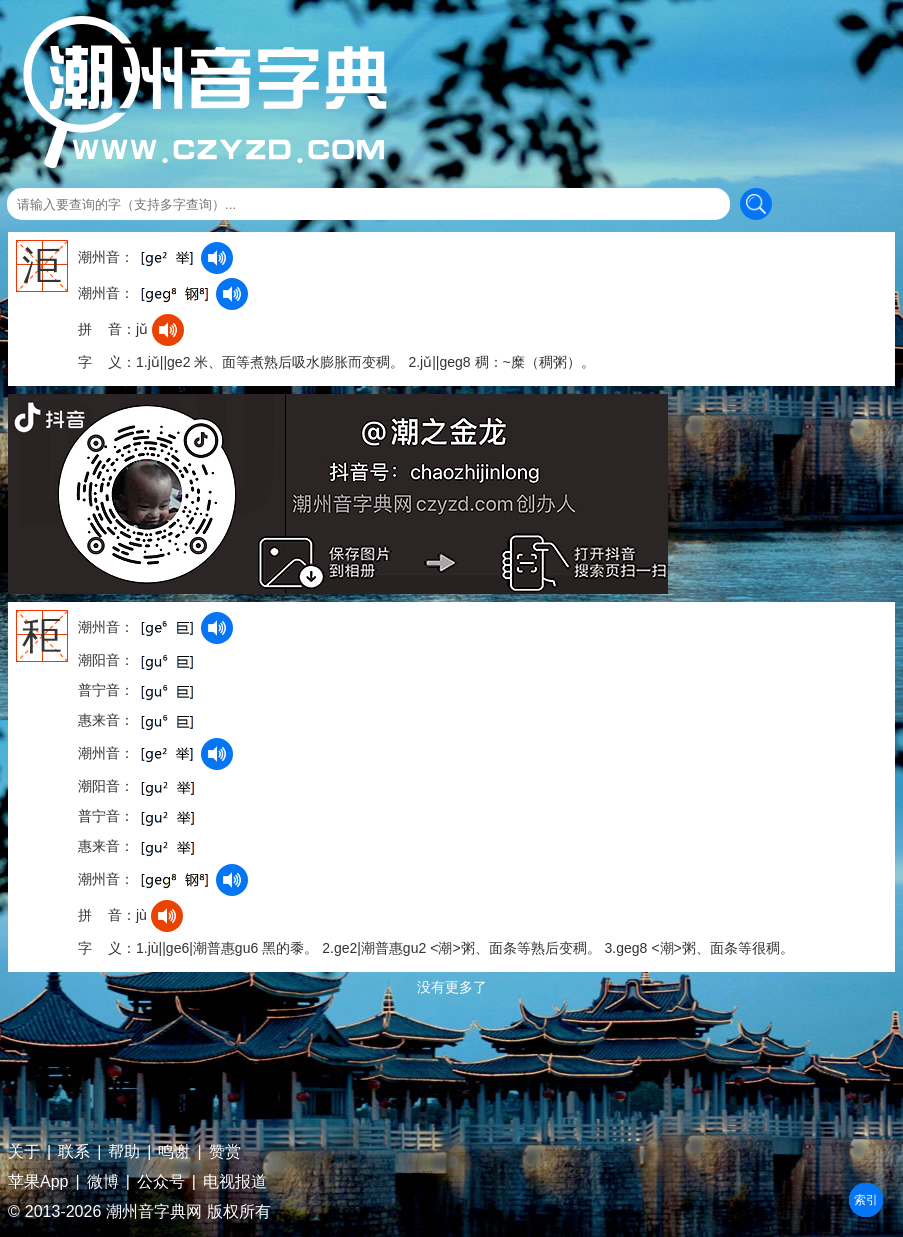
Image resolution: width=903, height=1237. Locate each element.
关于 (24, 1152)
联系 (74, 1152)
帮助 (124, 1152)
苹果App (38, 1182)
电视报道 (235, 1182)
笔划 (866, 1200)
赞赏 (225, 1152)
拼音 (866, 1200)
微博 (103, 1182)
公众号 (161, 1182)
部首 (866, 1200)
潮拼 (866, 1200)
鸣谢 (174, 1152)
